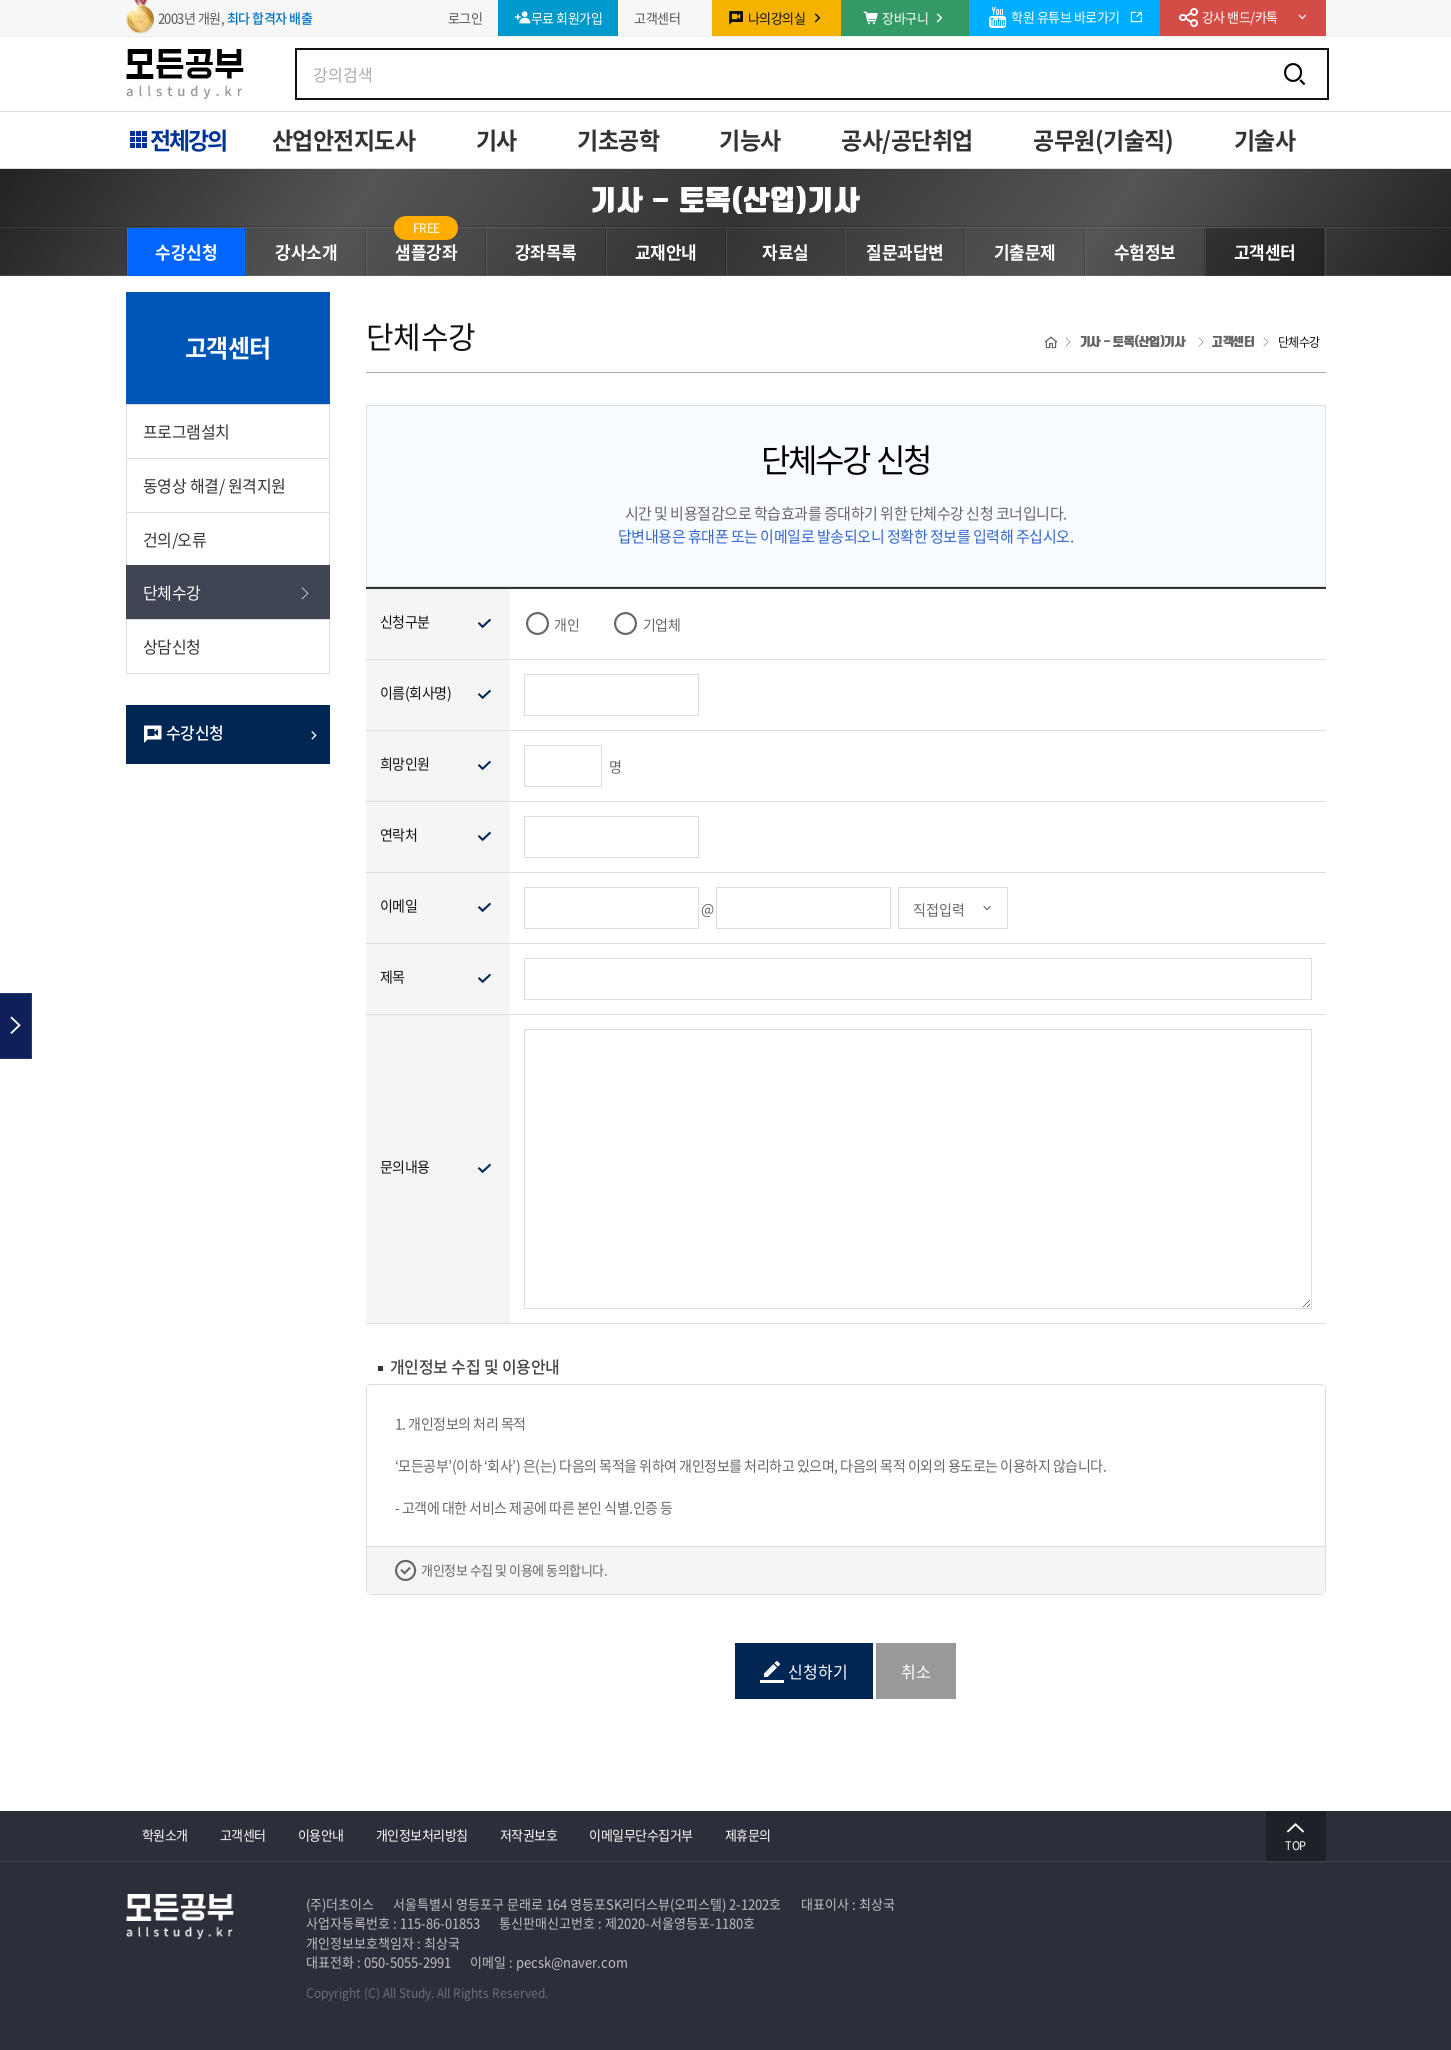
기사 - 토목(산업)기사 (725, 199)
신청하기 (804, 1671)
